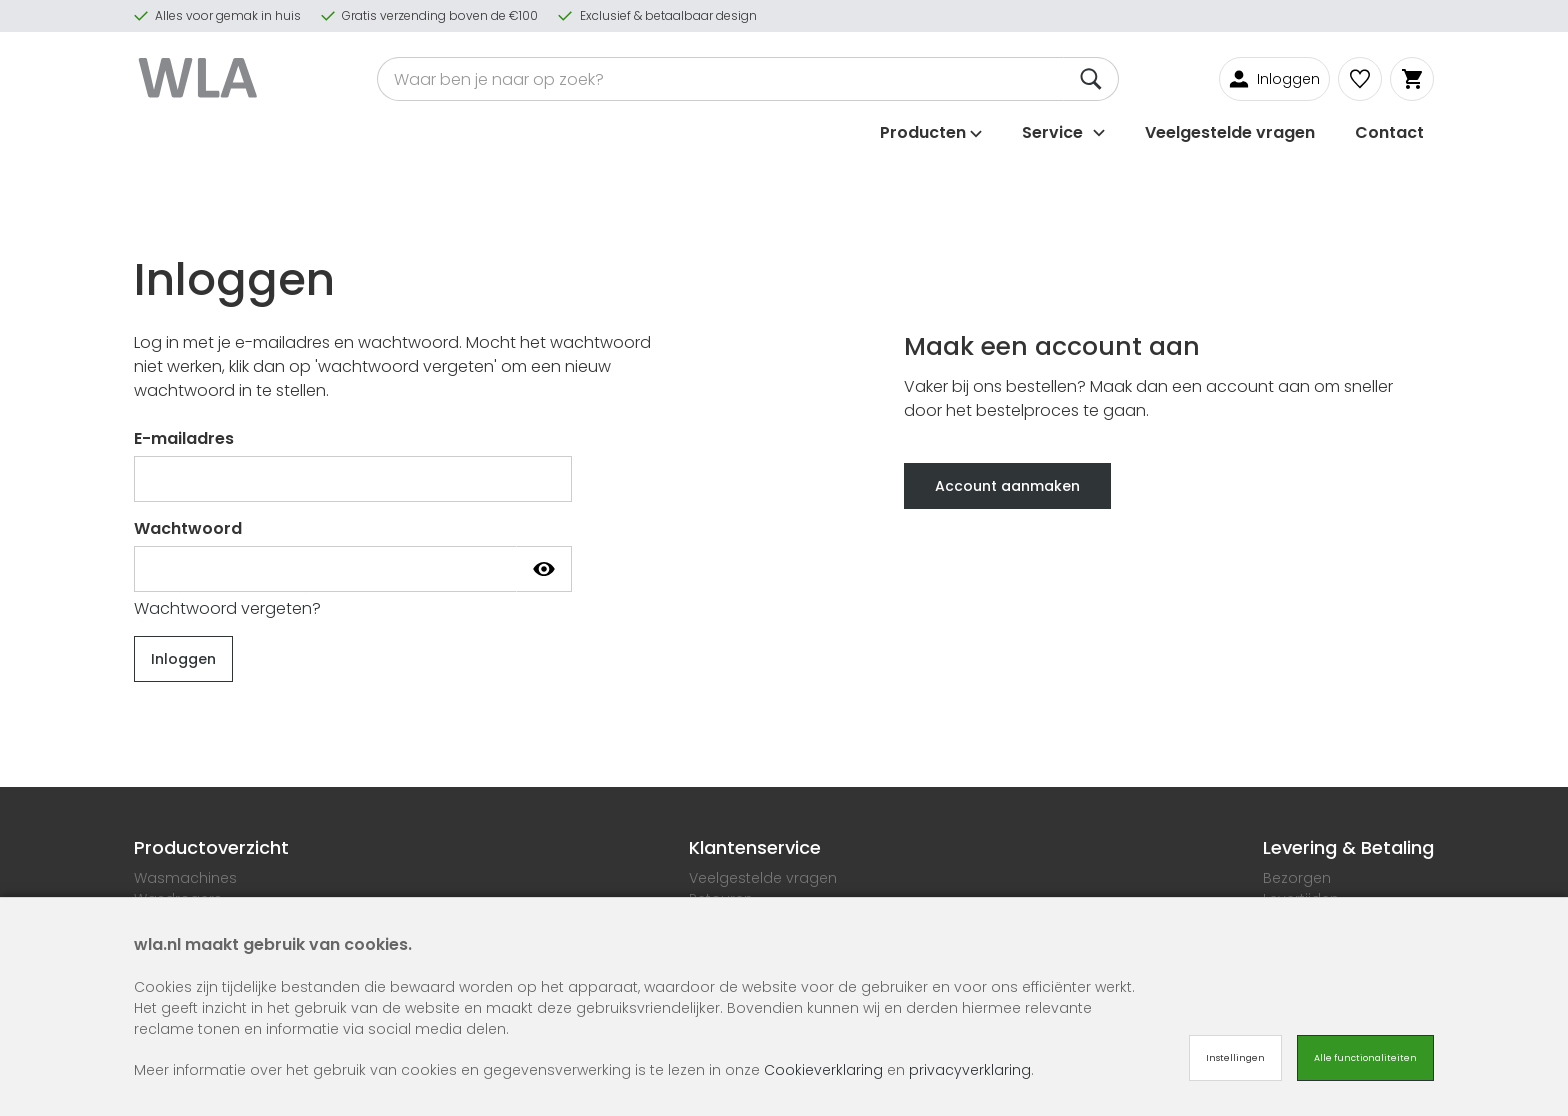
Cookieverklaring (823, 1070)
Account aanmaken (1007, 486)
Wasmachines (185, 878)
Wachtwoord (188, 528)
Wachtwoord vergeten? (227, 608)
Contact (1389, 132)
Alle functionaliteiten (1365, 1058)
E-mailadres (184, 438)
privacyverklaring (970, 1070)
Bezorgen (1297, 878)
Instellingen (1235, 1058)
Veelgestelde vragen (1230, 132)
